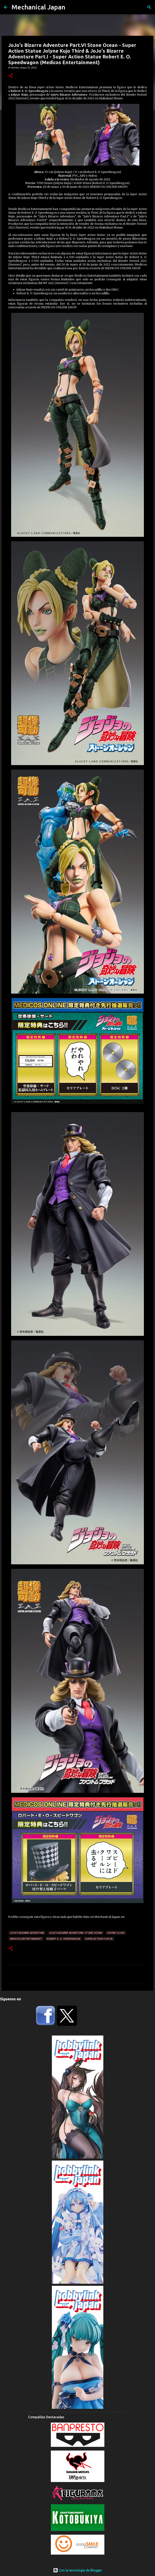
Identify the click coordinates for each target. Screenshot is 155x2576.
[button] (10, 76)
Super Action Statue (99, 1938)
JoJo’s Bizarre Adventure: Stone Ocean (75, 1932)
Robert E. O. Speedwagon (63, 1938)
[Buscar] (149, 7)
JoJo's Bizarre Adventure (27, 1932)
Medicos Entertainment (26, 1938)
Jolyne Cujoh (116, 1932)
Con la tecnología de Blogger (77, 2570)
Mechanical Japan (38, 7)
